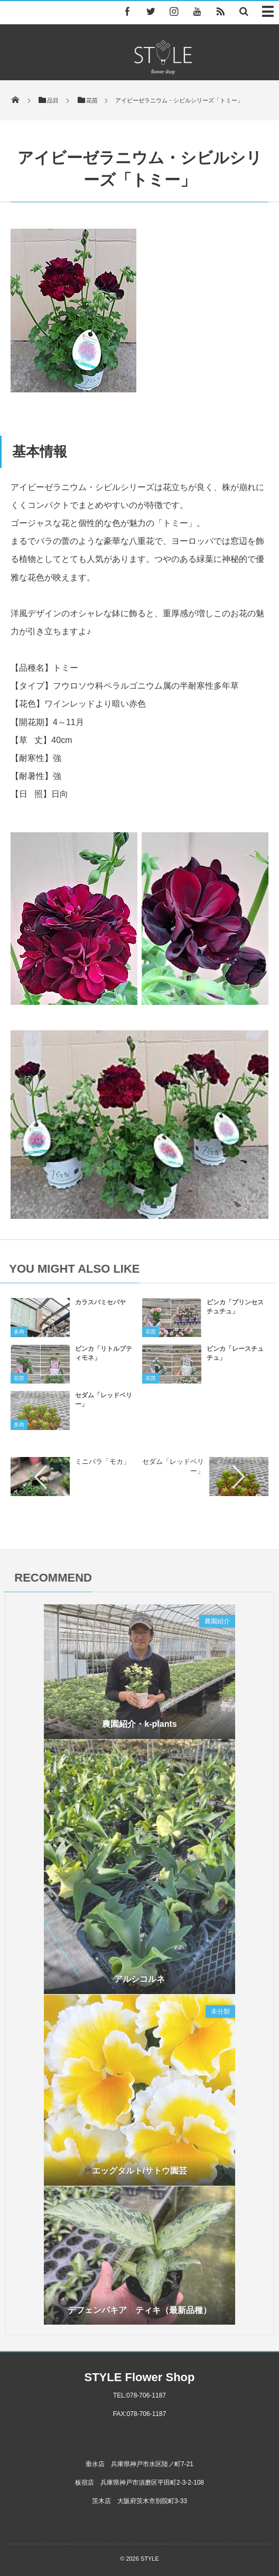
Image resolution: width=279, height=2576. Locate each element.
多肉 (19, 1335)
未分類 (220, 2011)
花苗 (150, 1335)
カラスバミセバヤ (100, 1306)
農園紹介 (217, 1625)
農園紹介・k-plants (139, 1728)
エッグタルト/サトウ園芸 (139, 2170)
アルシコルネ (139, 1981)
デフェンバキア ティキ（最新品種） (139, 2307)
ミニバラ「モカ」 (102, 1461)
